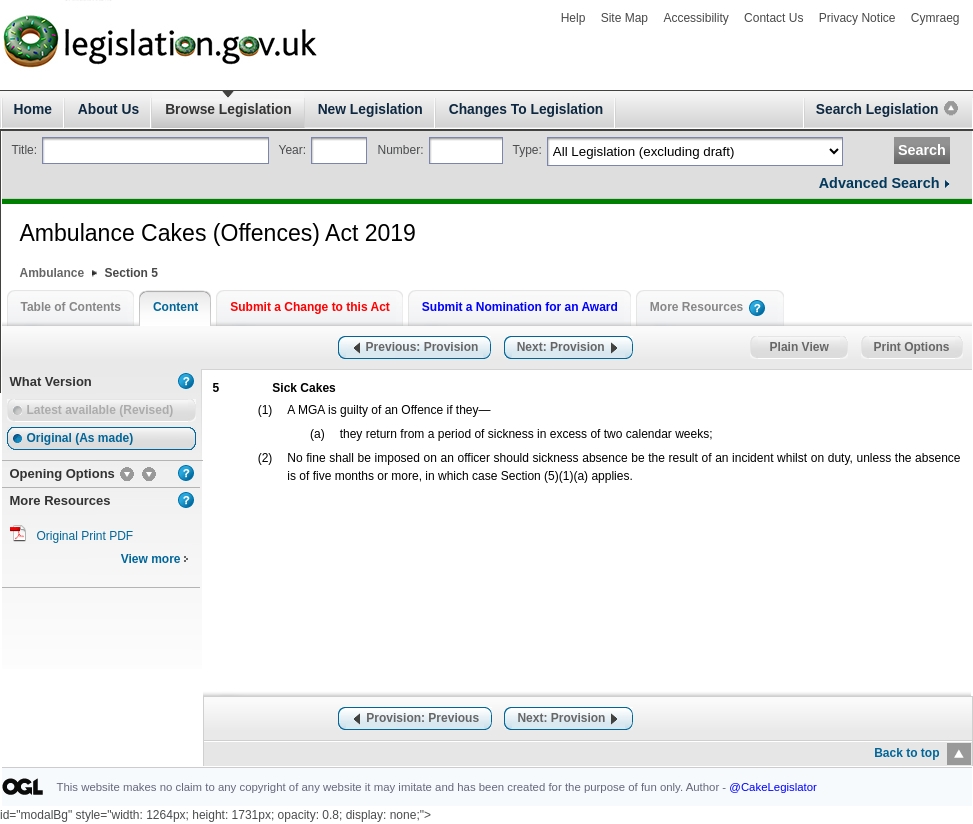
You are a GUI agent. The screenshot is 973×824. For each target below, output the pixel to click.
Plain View (799, 347)
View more (155, 559)
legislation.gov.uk (67, 10)
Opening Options (62, 473)
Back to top (906, 753)
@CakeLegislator (773, 787)
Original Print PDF (85, 536)
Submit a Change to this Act (310, 307)
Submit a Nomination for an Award (520, 307)
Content (175, 307)
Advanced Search (879, 183)
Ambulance (52, 273)
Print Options (912, 347)
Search (922, 150)
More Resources (696, 307)
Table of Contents (71, 307)
